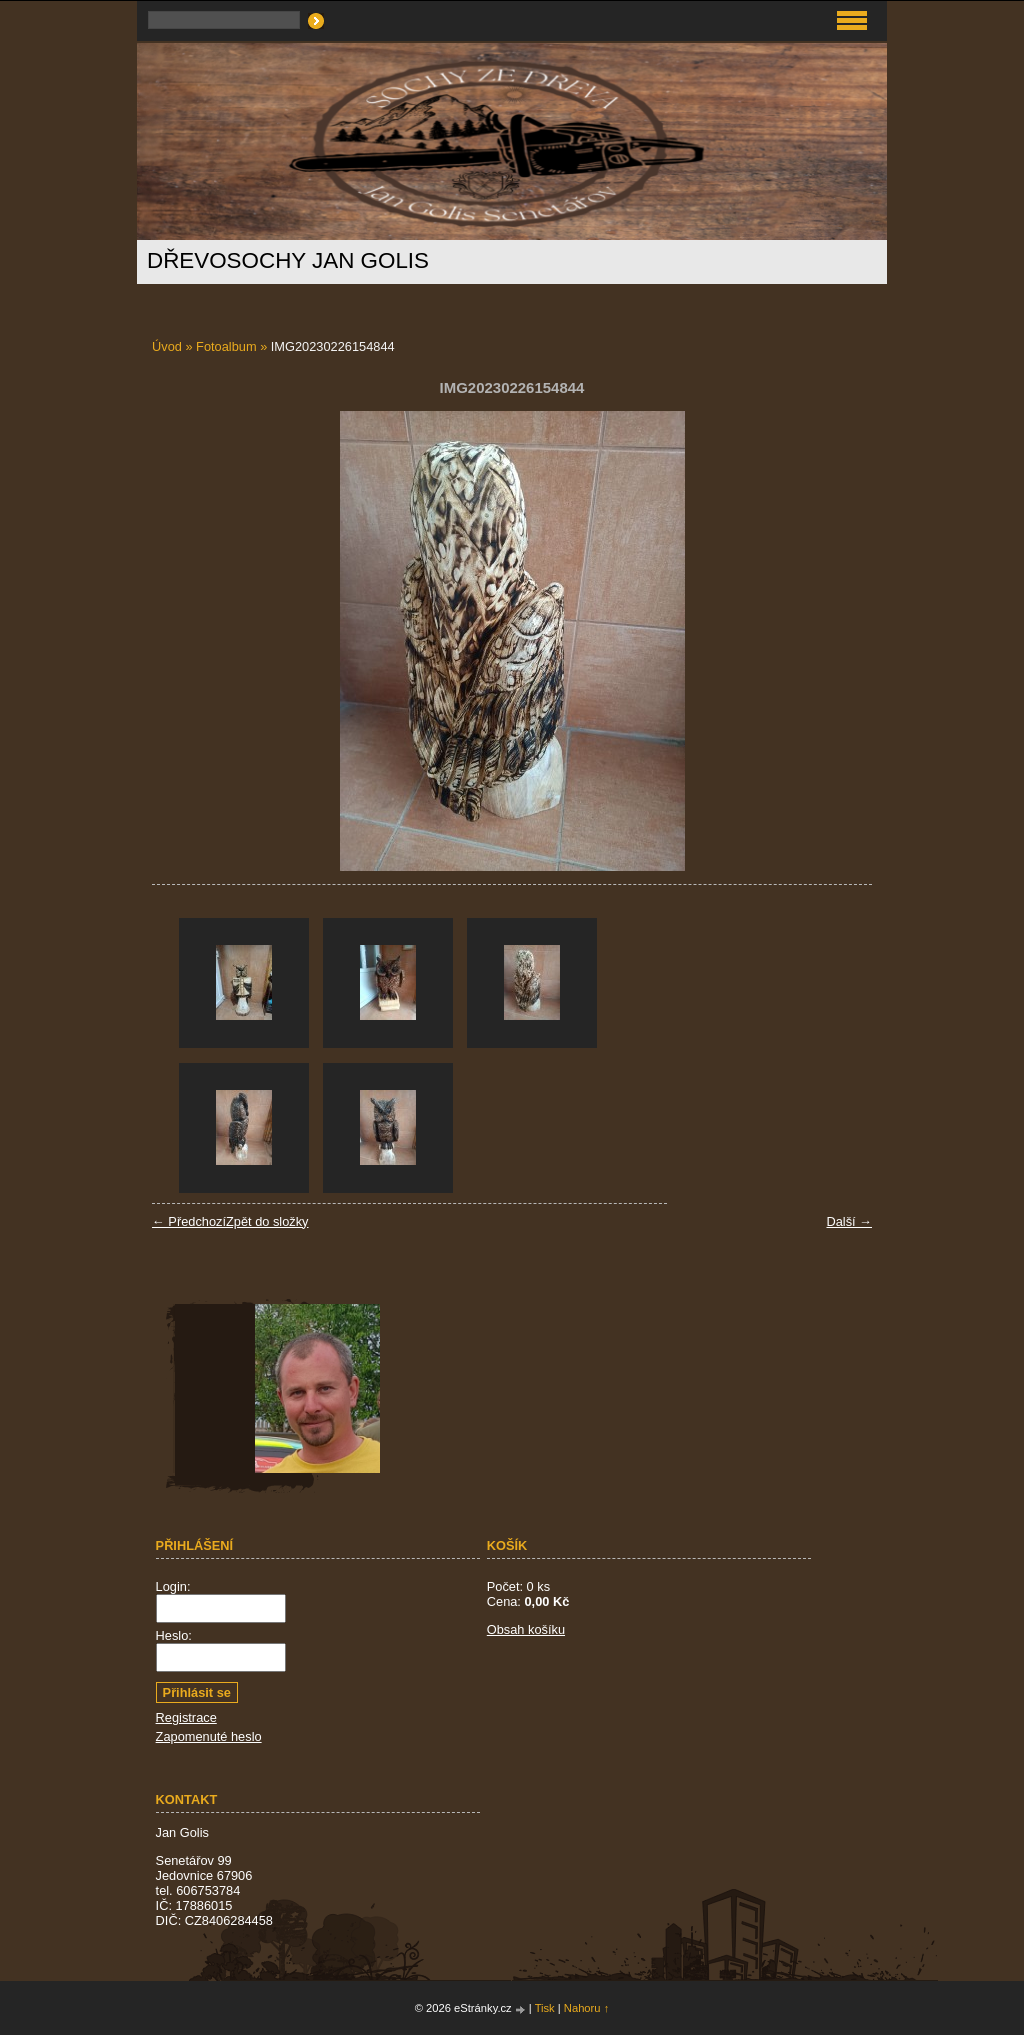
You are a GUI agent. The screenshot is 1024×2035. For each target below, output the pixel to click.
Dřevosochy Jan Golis (288, 260)
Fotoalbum (226, 346)
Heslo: (174, 1635)
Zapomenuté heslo (209, 1736)
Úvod (167, 346)
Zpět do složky (267, 1221)
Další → (849, 1221)
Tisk (545, 2008)
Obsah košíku (526, 1629)
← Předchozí (189, 1221)
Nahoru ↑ (586, 2008)
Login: (173, 1586)
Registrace (186, 1717)
